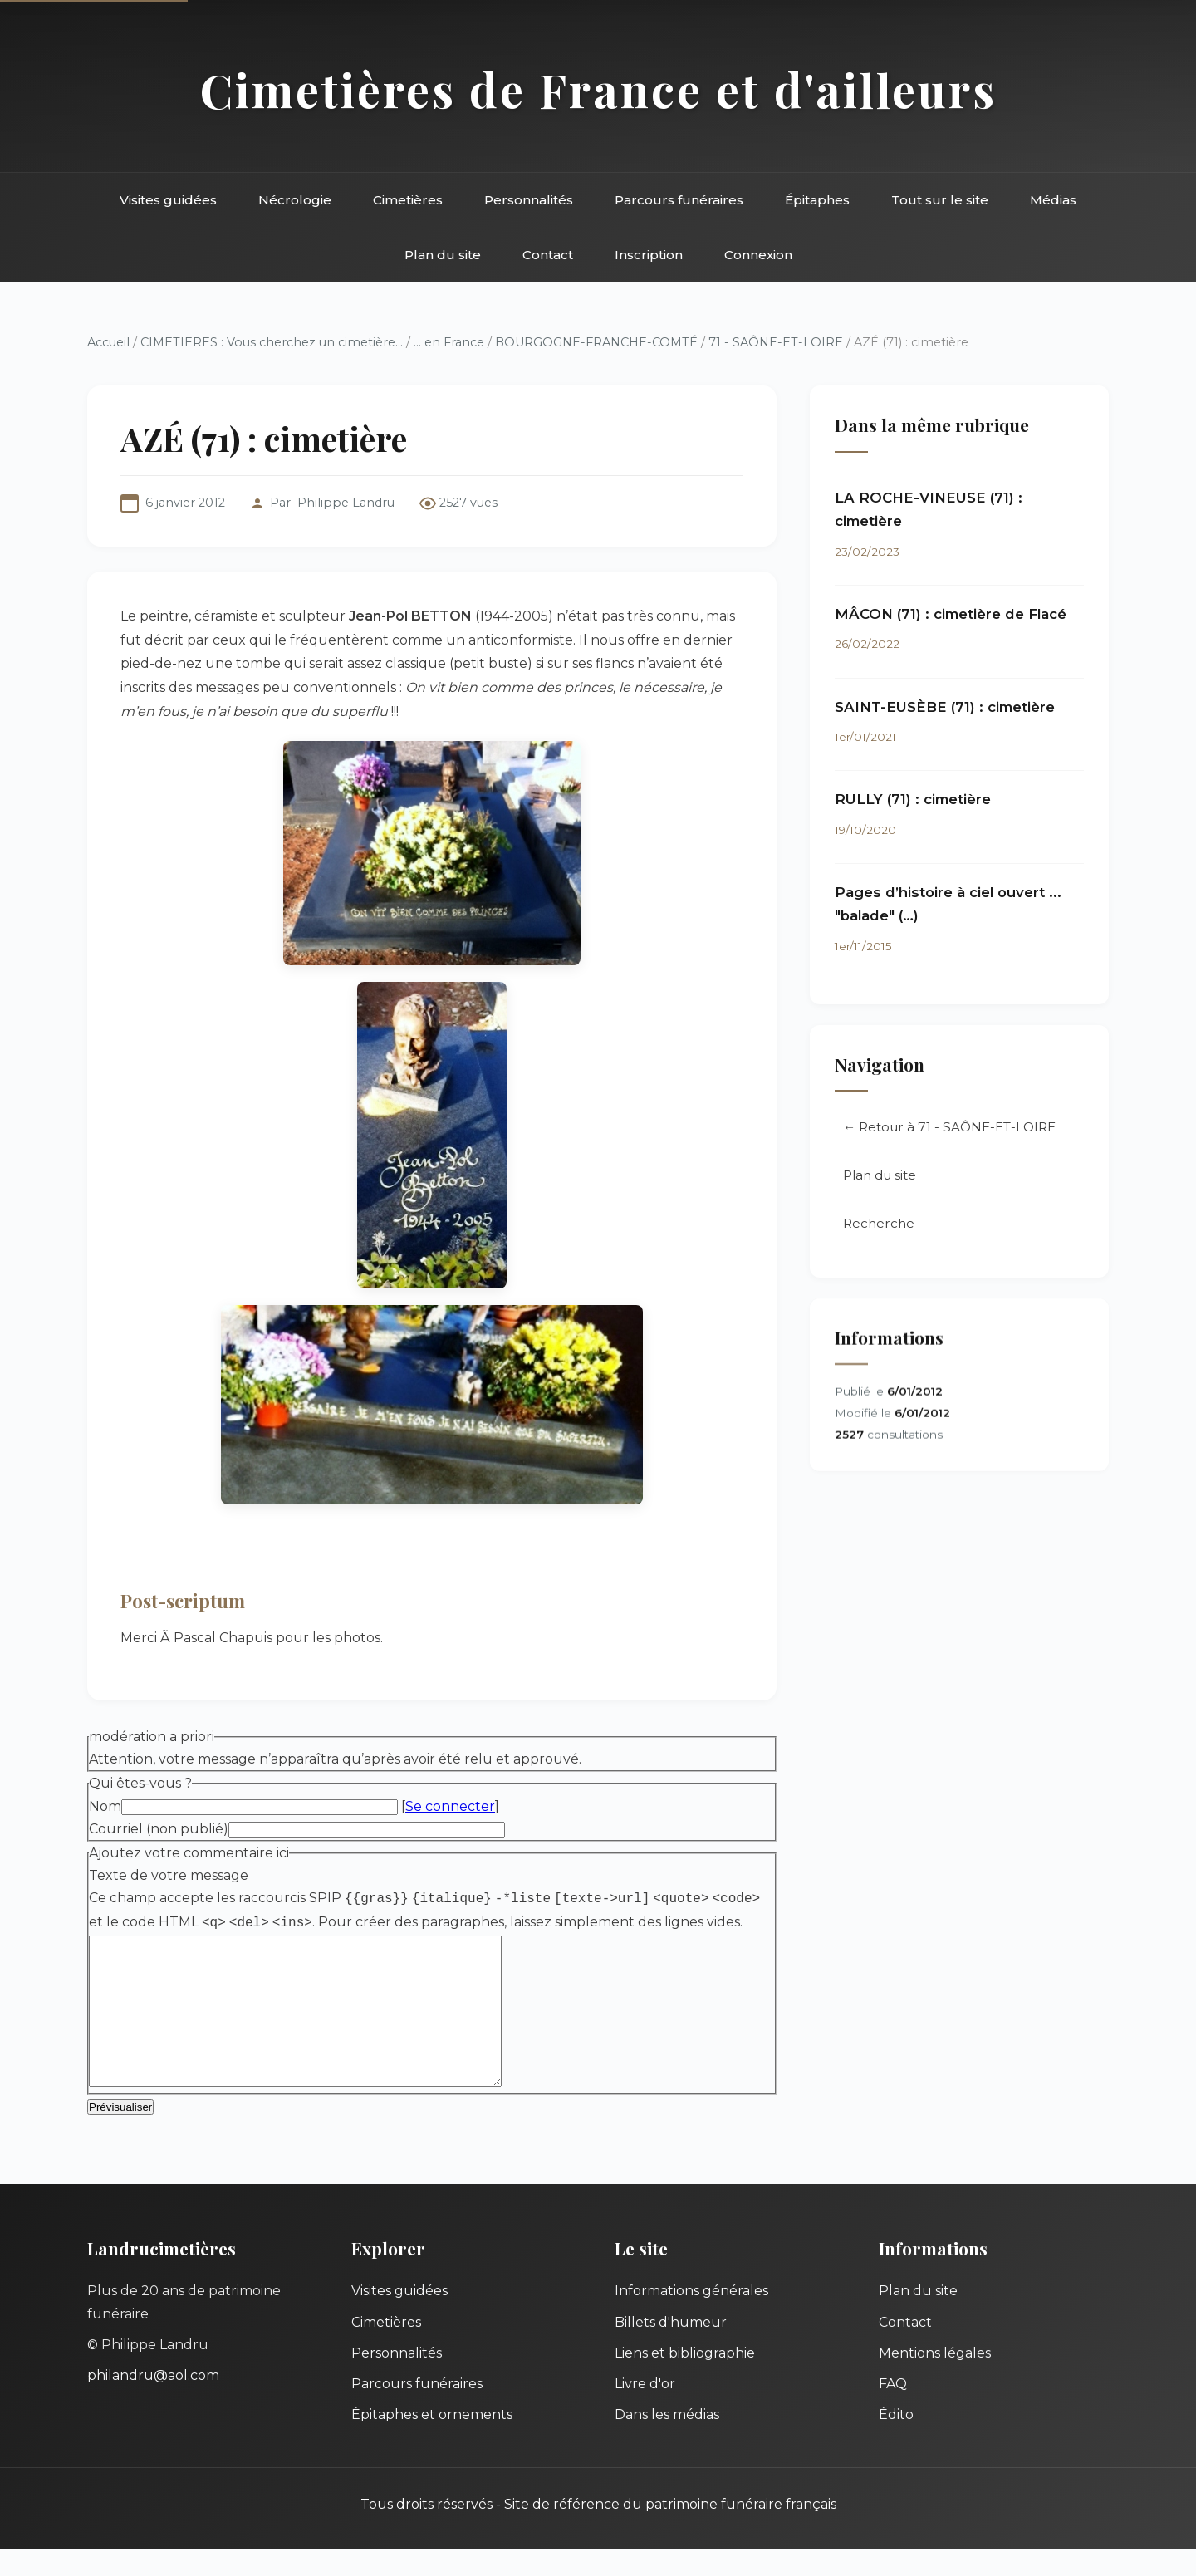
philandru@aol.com (153, 2402)
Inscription (649, 255)
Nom (105, 1806)
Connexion (758, 255)
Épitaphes (817, 200)
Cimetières (408, 200)
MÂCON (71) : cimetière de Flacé (950, 614)
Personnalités (528, 200)
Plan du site (442, 255)
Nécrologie (294, 200)
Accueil (108, 342)
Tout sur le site (939, 200)
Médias (1053, 200)
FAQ (893, 2410)
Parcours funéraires (679, 200)
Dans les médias (667, 2441)
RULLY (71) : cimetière (913, 799)
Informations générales (691, 2317)
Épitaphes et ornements (431, 2441)
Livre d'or (645, 2410)
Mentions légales (935, 2379)
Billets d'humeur (671, 2349)
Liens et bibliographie (685, 2379)
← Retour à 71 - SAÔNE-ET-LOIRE (949, 1128)
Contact (547, 255)
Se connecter (450, 1806)
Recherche (878, 1224)
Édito (896, 2441)
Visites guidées (168, 200)
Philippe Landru (346, 502)
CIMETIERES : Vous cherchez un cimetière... (271, 342)
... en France (449, 342)
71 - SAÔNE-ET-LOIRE (775, 342)
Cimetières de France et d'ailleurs (598, 89)
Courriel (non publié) (158, 1829)
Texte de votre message (168, 1875)
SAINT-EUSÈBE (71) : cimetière (945, 707)
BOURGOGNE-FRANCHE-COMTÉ (596, 342)
